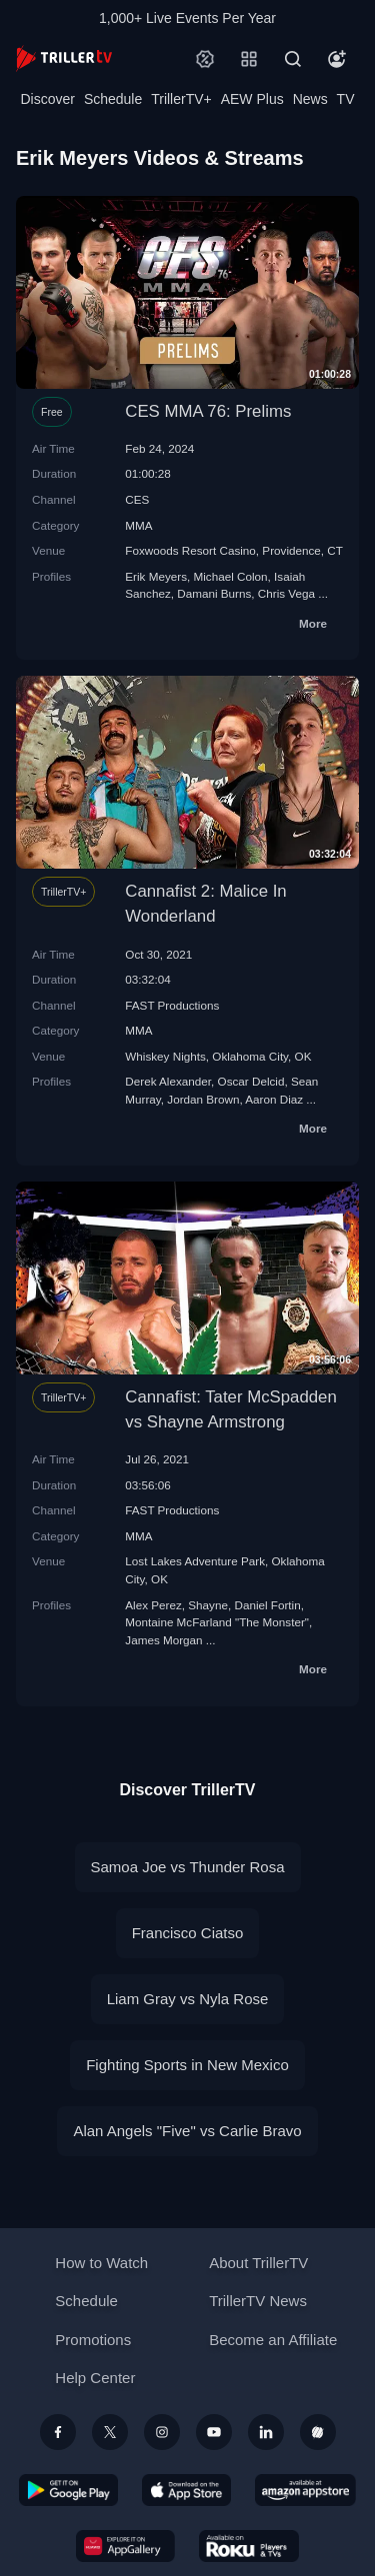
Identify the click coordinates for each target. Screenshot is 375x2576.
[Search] (293, 59)
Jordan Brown (203, 1099)
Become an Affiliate (273, 2339)
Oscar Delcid (251, 1081)
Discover (47, 99)
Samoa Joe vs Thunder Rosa (188, 1866)
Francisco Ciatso (188, 1932)
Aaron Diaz (274, 1099)
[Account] (337, 59)
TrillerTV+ (181, 99)
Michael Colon (231, 576)
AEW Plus (252, 99)
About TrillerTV (258, 2262)
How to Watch (101, 2262)
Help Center (95, 2377)
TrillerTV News (258, 2300)
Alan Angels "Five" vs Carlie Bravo (187, 2130)
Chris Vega (286, 593)
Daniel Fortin (267, 1604)
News (310, 99)
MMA (138, 525)
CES (137, 499)
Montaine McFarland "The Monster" (217, 1621)
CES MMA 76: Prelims (208, 411)
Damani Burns (214, 593)
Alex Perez (153, 1604)
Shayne (208, 1604)
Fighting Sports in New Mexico (187, 2064)
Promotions (93, 2339)
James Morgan (163, 1639)
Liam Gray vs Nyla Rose (188, 1998)
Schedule (113, 99)
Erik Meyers (156, 576)
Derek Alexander (168, 1081)
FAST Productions (172, 1005)
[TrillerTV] (64, 58)
